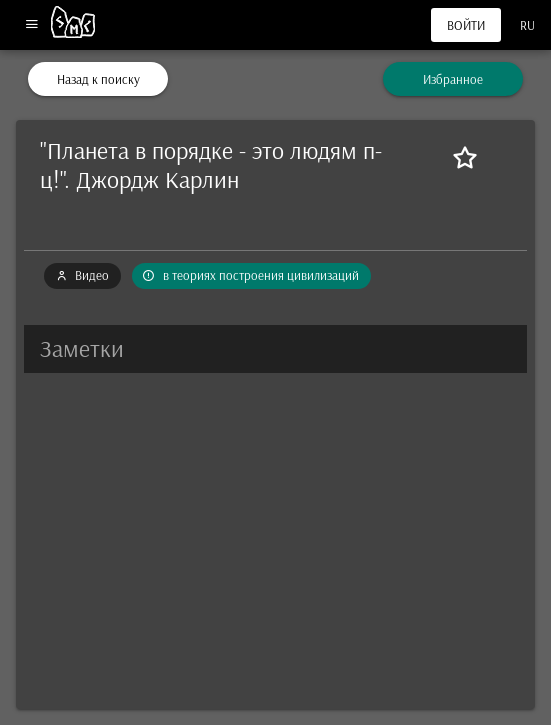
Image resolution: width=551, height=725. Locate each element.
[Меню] (31, 25)
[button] (275, 349)
